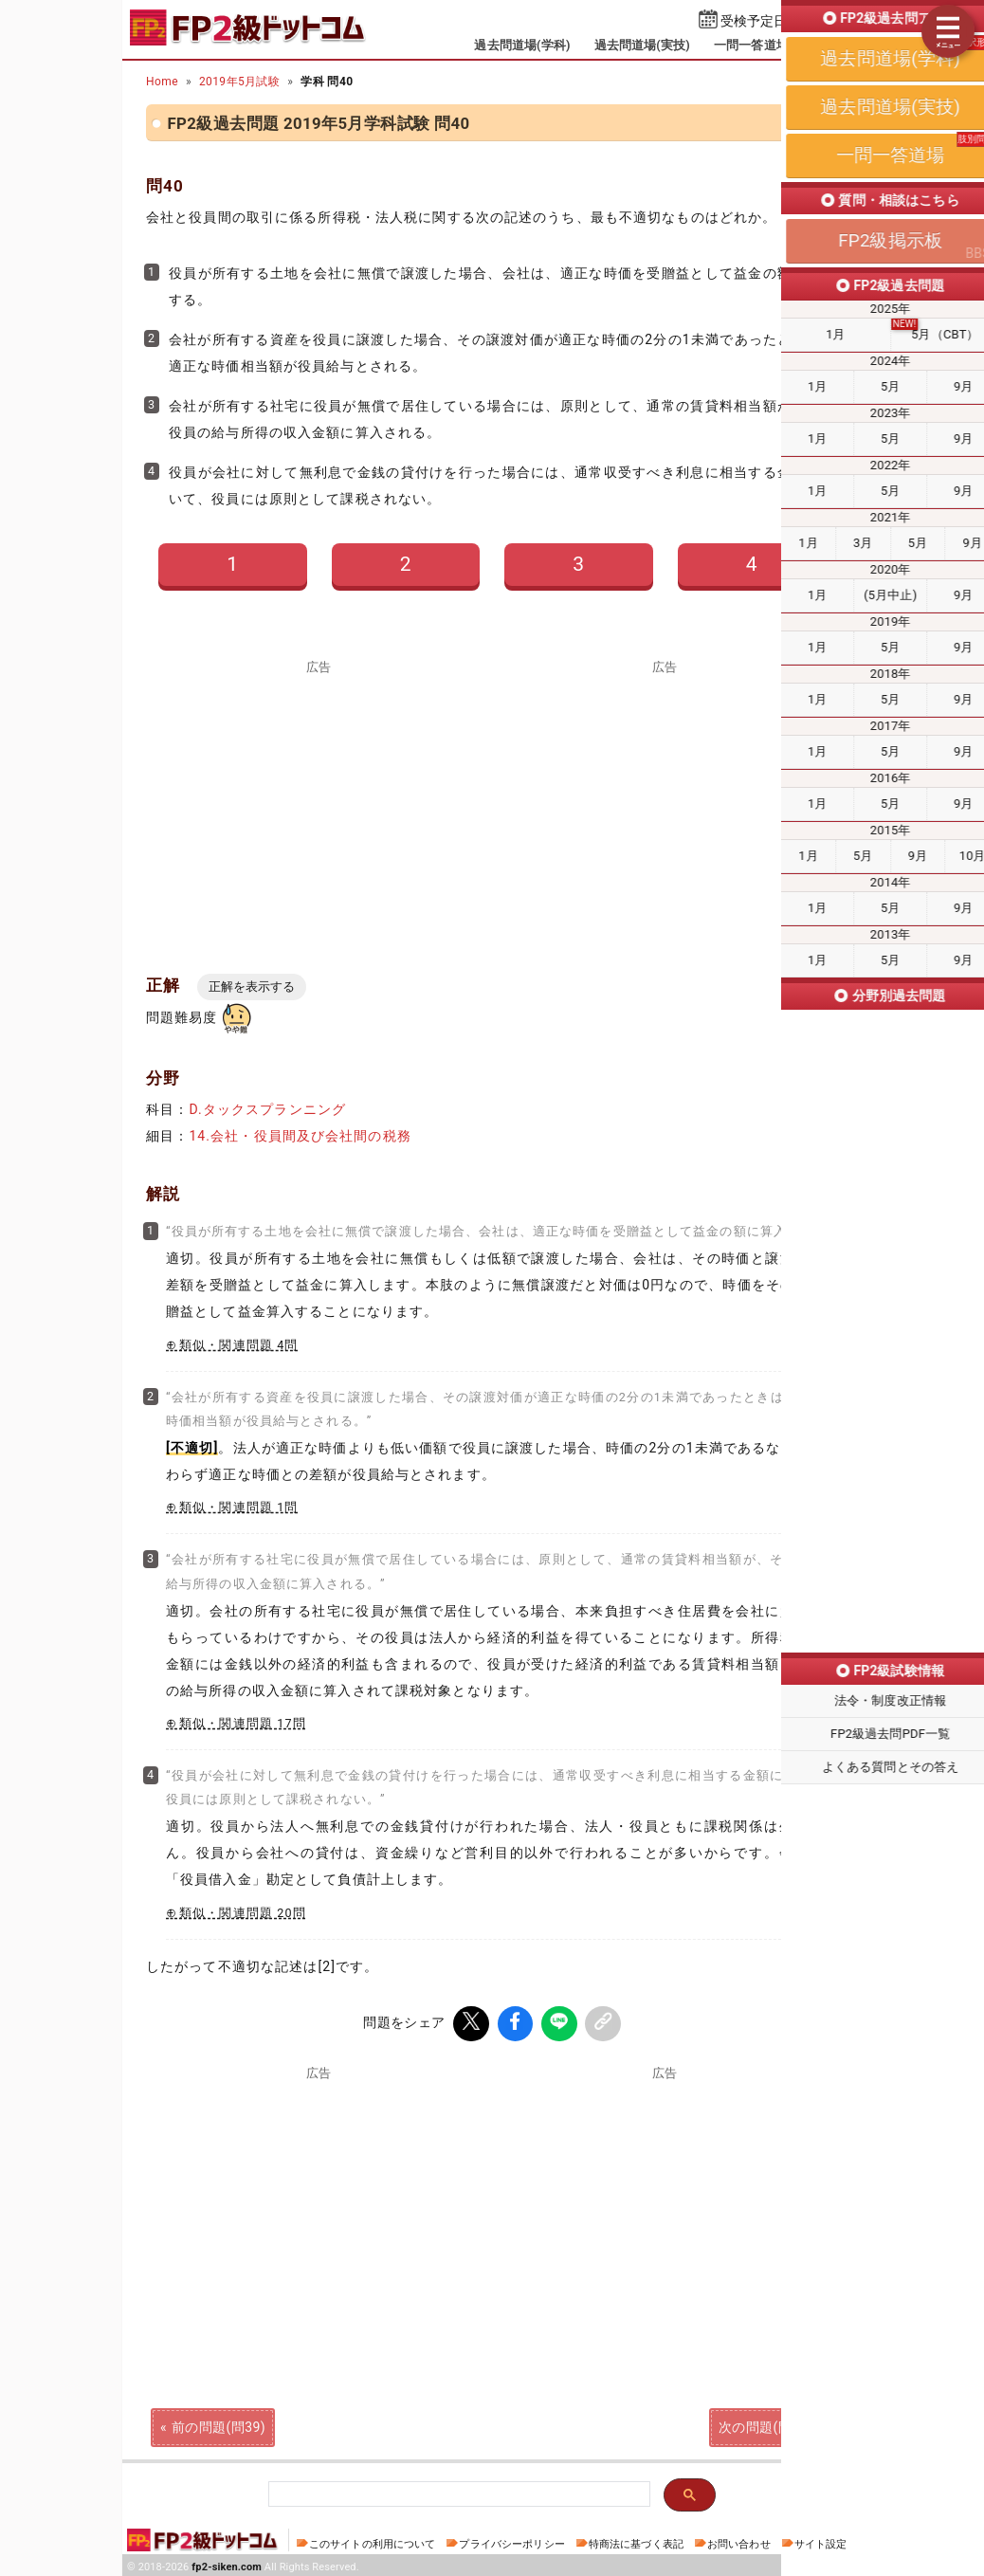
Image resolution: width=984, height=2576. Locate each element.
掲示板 (830, 45)
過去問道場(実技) (642, 45)
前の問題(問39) (218, 2423)
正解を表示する (252, 986)
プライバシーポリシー (511, 2540)
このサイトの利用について (372, 2540)
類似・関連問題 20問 (242, 1913)
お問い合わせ (739, 2540)
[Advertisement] (319, 806)
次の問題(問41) (765, 2423)
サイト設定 (820, 2540)
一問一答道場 (751, 45)
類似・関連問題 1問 (238, 1507)
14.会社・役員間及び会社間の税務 (299, 1135)
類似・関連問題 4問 (238, 1345)
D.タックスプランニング (267, 1109)
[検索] (457, 2491)
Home (162, 81)
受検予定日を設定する (787, 20)
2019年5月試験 (239, 81)
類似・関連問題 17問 (242, 1723)
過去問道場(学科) (522, 45)
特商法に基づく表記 (636, 2540)
